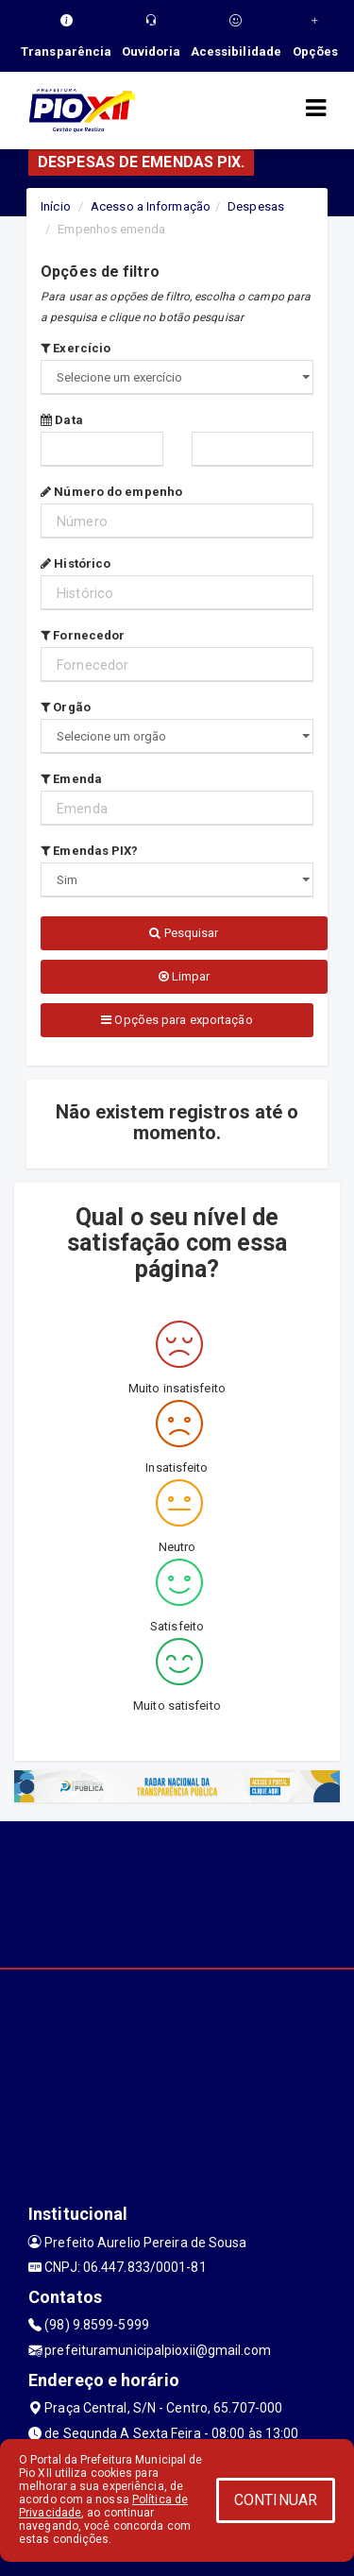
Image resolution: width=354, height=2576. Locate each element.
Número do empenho (111, 492)
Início (56, 206)
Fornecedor (83, 635)
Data (62, 420)
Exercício (75, 348)
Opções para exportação (176, 1020)
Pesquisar (183, 933)
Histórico (75, 563)
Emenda (71, 779)
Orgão (66, 707)
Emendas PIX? (89, 851)
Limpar (185, 976)
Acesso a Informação (151, 206)
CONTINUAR (275, 2500)
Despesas (256, 206)
